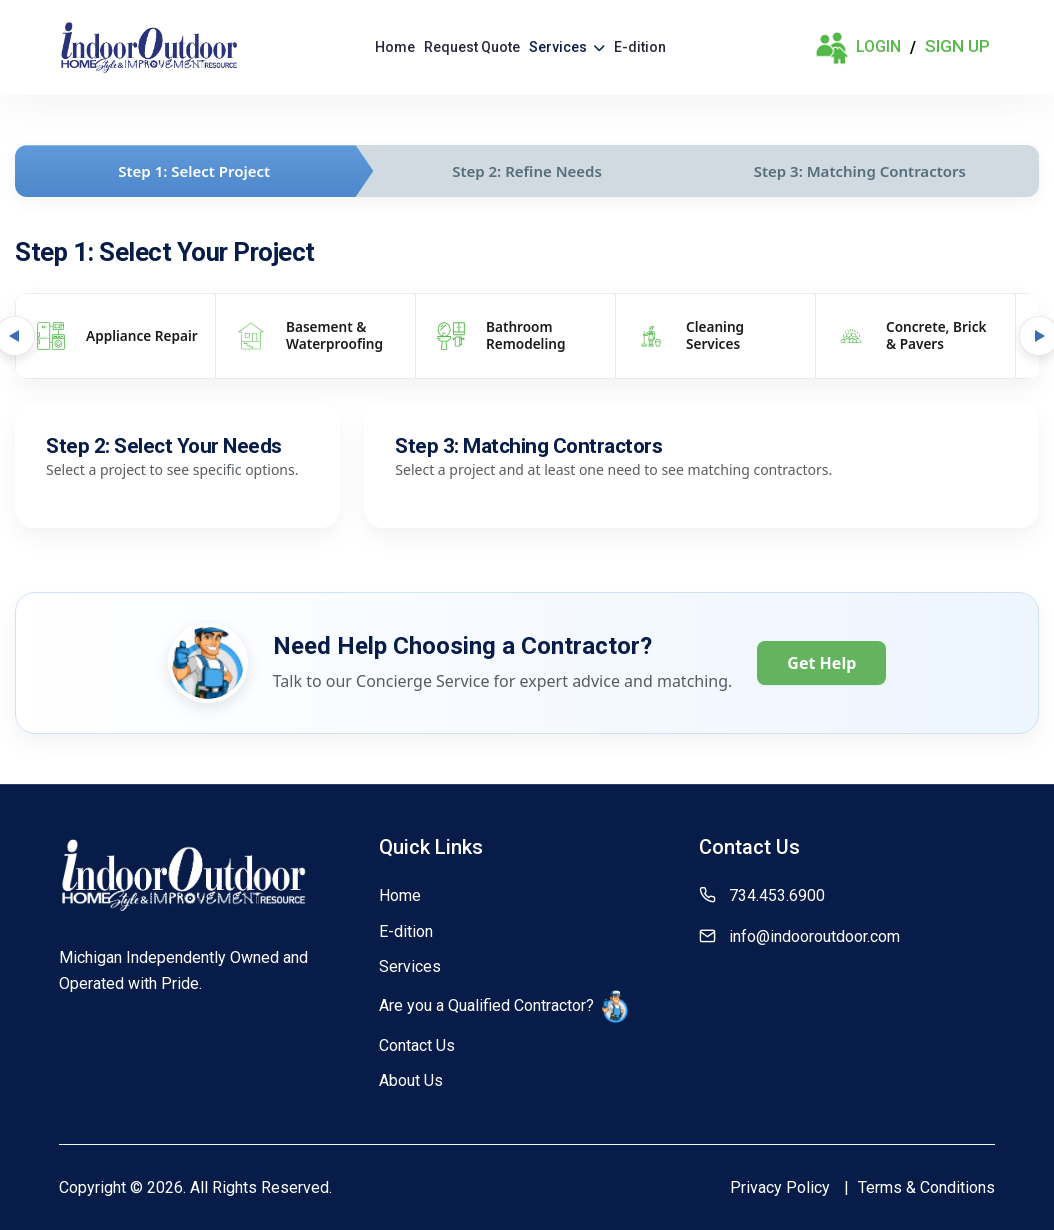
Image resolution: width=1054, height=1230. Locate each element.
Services (567, 47)
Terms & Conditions (926, 1187)
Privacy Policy (780, 1187)
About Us (411, 1080)
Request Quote (472, 47)
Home (395, 47)
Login (858, 48)
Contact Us (417, 1045)
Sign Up (957, 46)
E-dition (640, 47)
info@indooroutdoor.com (814, 936)
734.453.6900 (777, 895)
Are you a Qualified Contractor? (503, 1006)
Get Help (821, 663)
